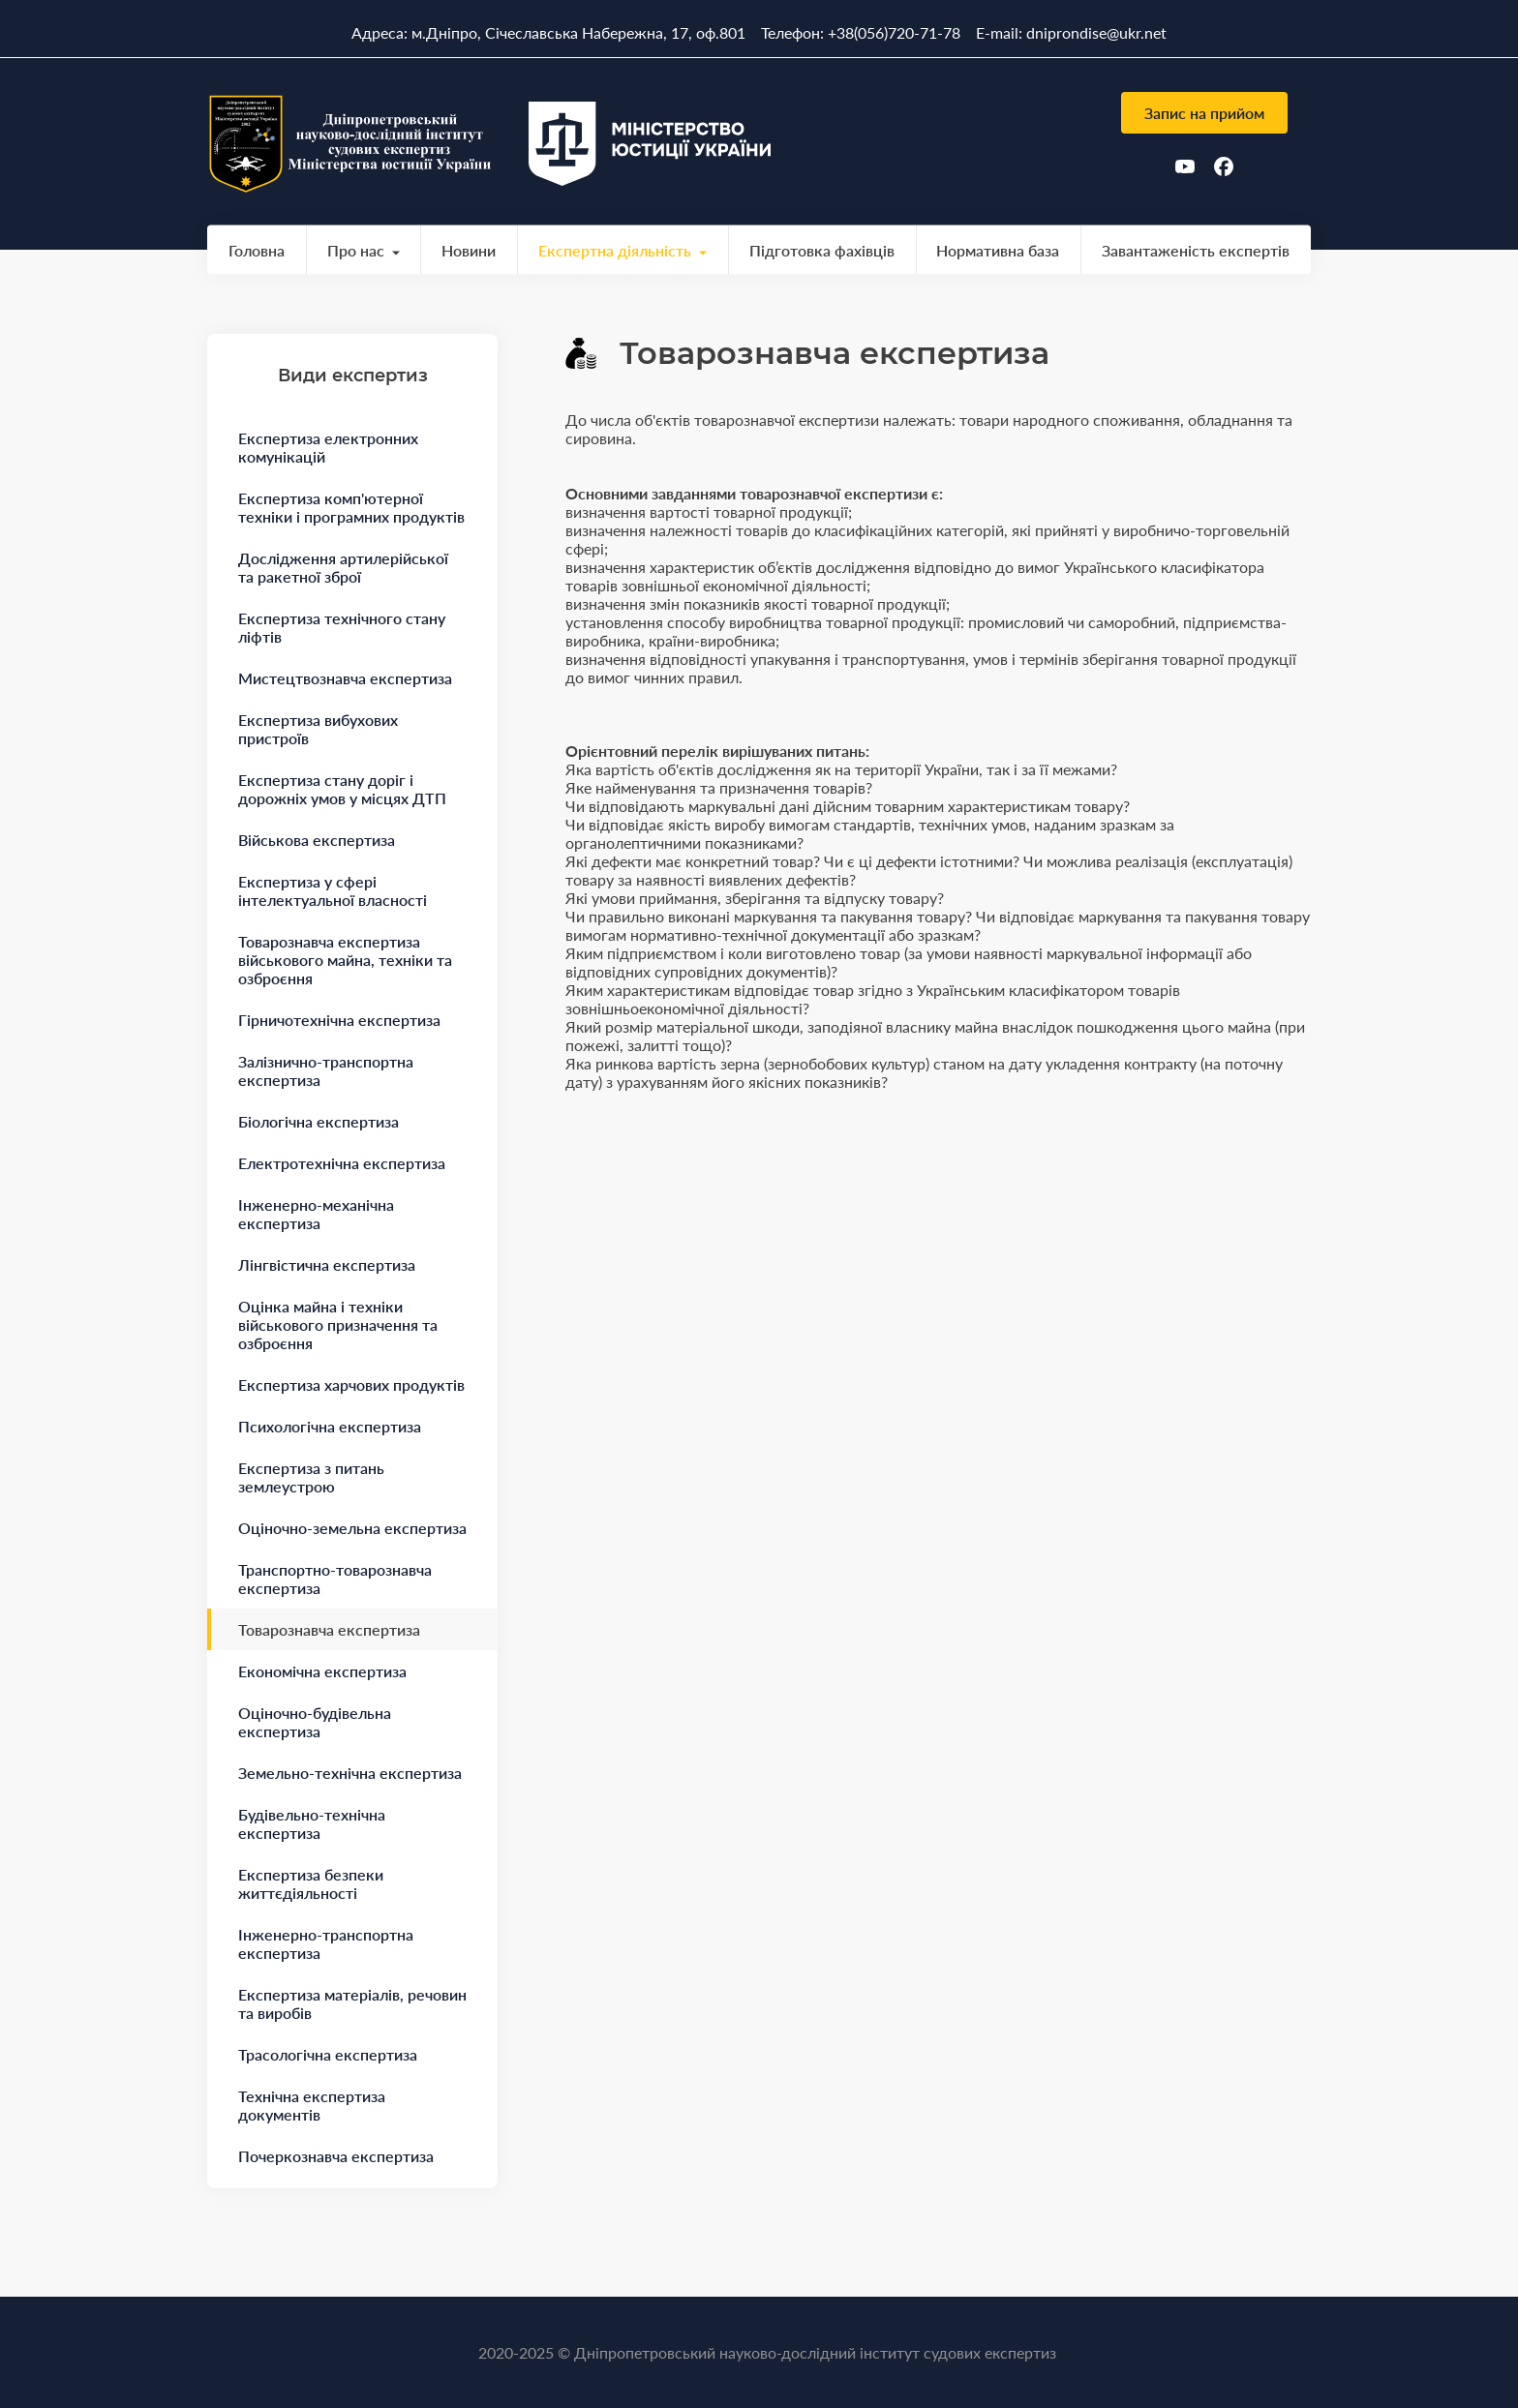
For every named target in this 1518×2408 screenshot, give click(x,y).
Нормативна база (997, 250)
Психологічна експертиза (329, 1426)
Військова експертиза (316, 839)
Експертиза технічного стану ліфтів (341, 627)
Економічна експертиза (322, 1671)
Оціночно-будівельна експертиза (314, 1721)
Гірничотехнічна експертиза (339, 1019)
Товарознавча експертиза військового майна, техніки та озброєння (345, 959)
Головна (256, 250)
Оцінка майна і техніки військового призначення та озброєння (338, 1324)
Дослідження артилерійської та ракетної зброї (343, 567)
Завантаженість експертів (1196, 250)
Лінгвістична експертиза (326, 1264)
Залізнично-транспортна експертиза (325, 1070)
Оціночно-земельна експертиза (352, 1528)
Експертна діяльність (614, 250)
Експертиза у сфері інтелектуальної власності (332, 890)
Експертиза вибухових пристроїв (318, 728)
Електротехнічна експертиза (341, 1163)
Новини (468, 250)
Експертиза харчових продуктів (351, 1384)
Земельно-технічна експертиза (350, 1772)
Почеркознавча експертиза (336, 2156)
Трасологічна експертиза (327, 2054)
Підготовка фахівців (822, 250)
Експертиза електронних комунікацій (328, 447)
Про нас (355, 250)
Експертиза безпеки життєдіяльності (310, 1883)
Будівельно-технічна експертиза (311, 1823)
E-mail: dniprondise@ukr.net (1071, 32)
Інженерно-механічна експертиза (316, 1213)
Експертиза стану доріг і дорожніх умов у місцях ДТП (342, 788)
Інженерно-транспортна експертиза (325, 1943)
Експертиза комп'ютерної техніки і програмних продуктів (351, 507)
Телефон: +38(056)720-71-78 (860, 32)
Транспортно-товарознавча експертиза (335, 1578)
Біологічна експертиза (318, 1121)
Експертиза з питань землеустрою (311, 1477)
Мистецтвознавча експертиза (345, 678)
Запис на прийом (1204, 113)
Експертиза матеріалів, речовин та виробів (352, 2003)
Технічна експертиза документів (311, 2105)
